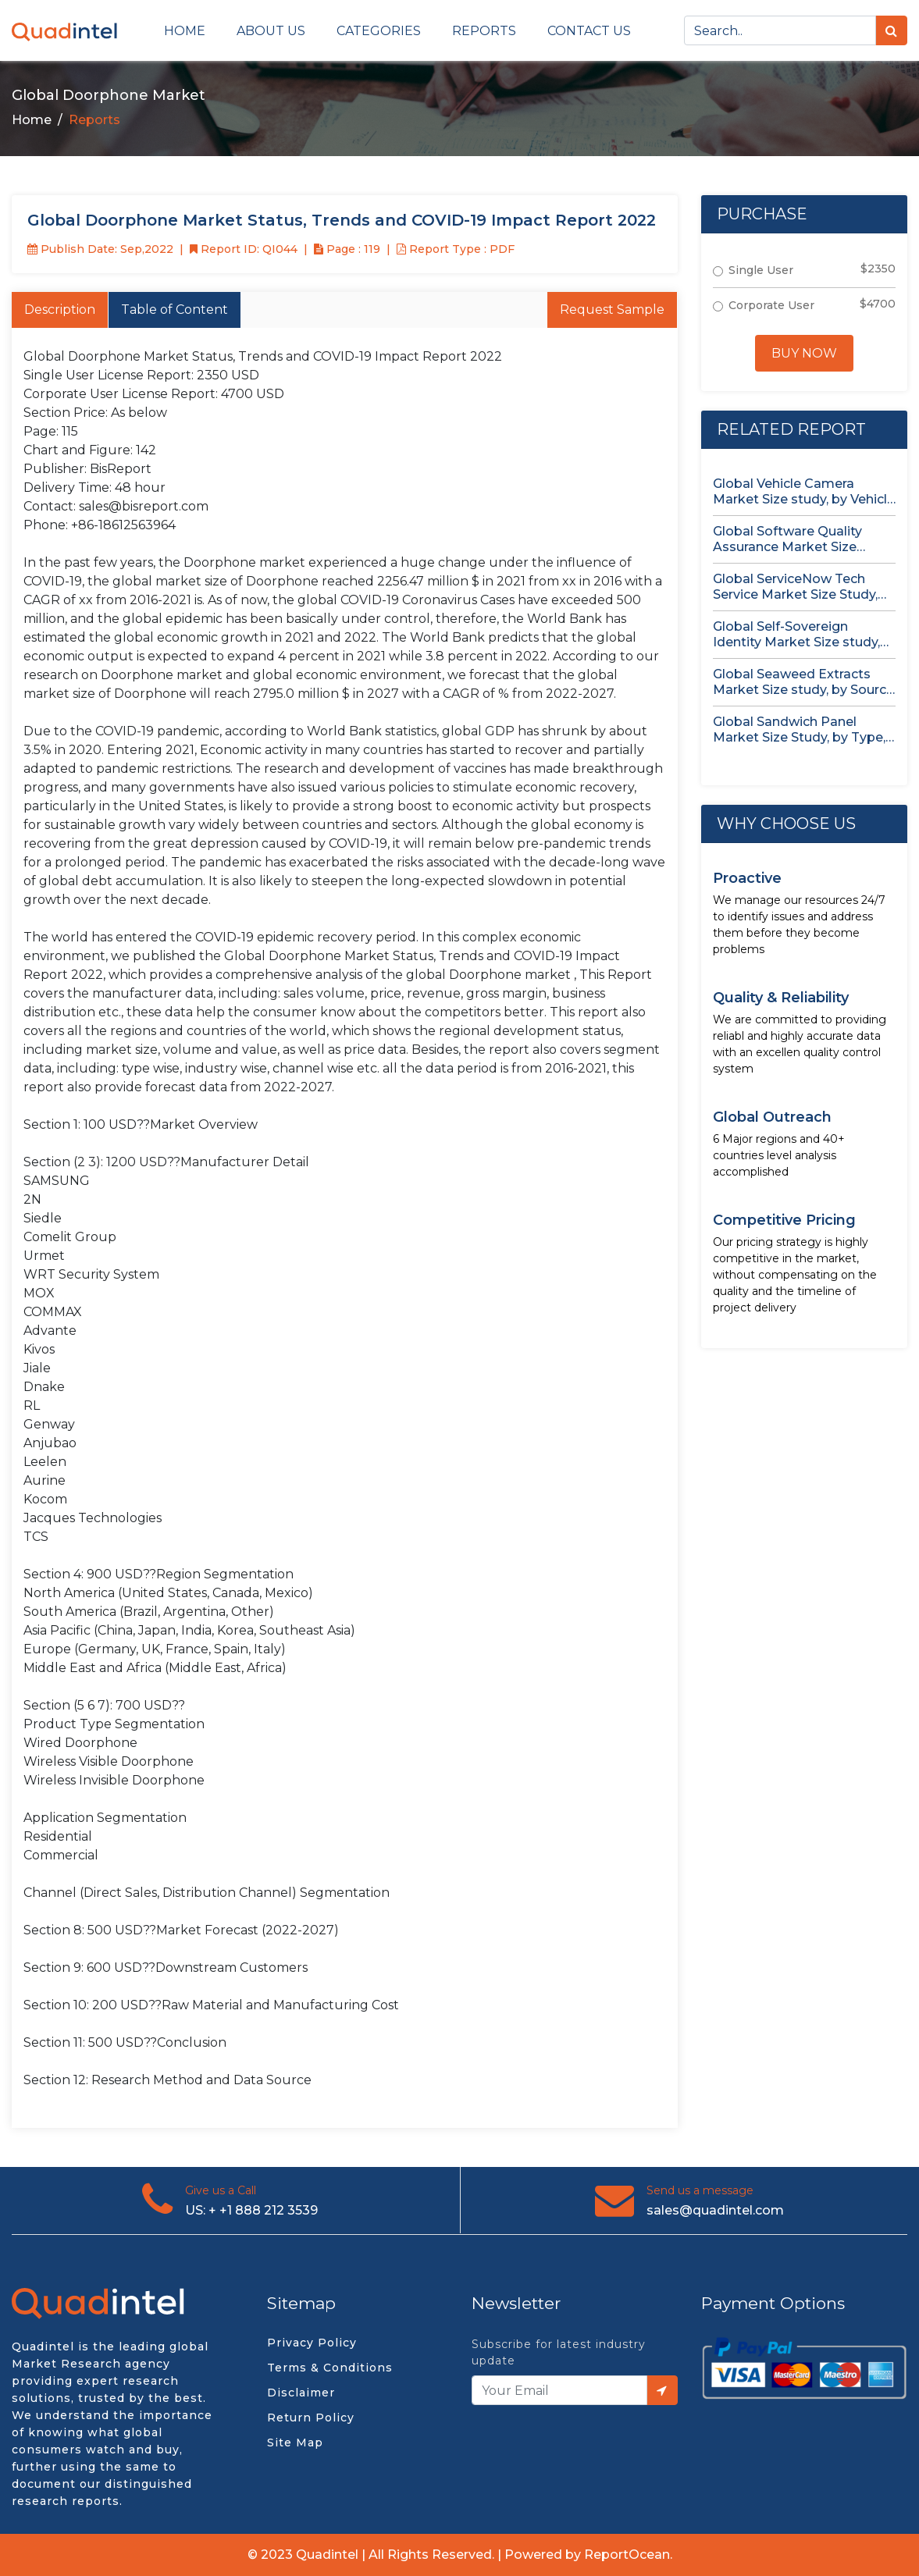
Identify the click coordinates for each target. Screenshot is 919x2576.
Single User (760, 270)
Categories (379, 30)
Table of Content (174, 309)
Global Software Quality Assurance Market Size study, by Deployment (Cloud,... (787, 539)
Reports (484, 30)
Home (184, 30)
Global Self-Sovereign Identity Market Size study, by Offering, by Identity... (796, 634)
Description (59, 309)
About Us (271, 30)
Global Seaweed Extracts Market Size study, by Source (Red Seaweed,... (803, 682)
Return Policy (310, 2417)
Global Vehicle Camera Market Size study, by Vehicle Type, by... (804, 491)
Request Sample (612, 309)
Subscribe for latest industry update (559, 2352)
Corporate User (771, 305)
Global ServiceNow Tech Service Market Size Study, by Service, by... (795, 587)
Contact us (589, 30)
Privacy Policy (312, 2342)
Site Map (295, 2442)
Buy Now (804, 353)
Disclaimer (301, 2392)
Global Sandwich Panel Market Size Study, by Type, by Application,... (799, 729)
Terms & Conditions (330, 2367)
